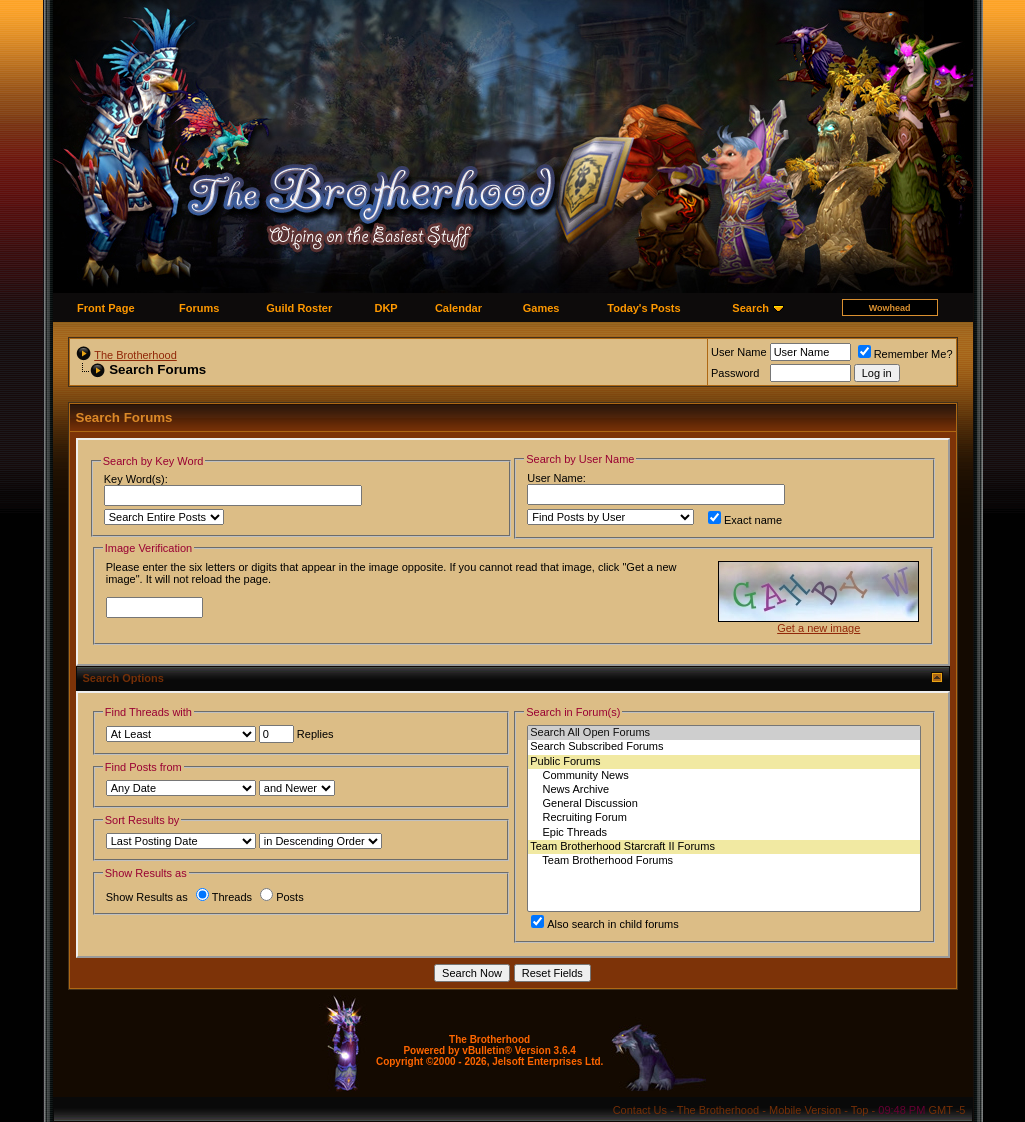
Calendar (458, 308)
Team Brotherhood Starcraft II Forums (724, 847)
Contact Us (640, 1110)
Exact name (745, 520)
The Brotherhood (135, 355)
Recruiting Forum (724, 818)
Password (735, 373)
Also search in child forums (604, 924)
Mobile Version (805, 1110)
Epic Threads (724, 833)
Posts (282, 897)
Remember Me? (905, 354)
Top (860, 1110)
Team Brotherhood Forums (724, 861)
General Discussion (724, 804)
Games (541, 308)
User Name (739, 352)
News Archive (724, 790)
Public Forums (724, 762)
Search (750, 308)
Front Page (105, 308)
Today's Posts (643, 308)
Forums (199, 308)
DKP (385, 308)
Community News (724, 776)
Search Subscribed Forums (724, 747)
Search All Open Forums (724, 733)
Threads (224, 897)
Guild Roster (299, 308)
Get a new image (818, 628)
